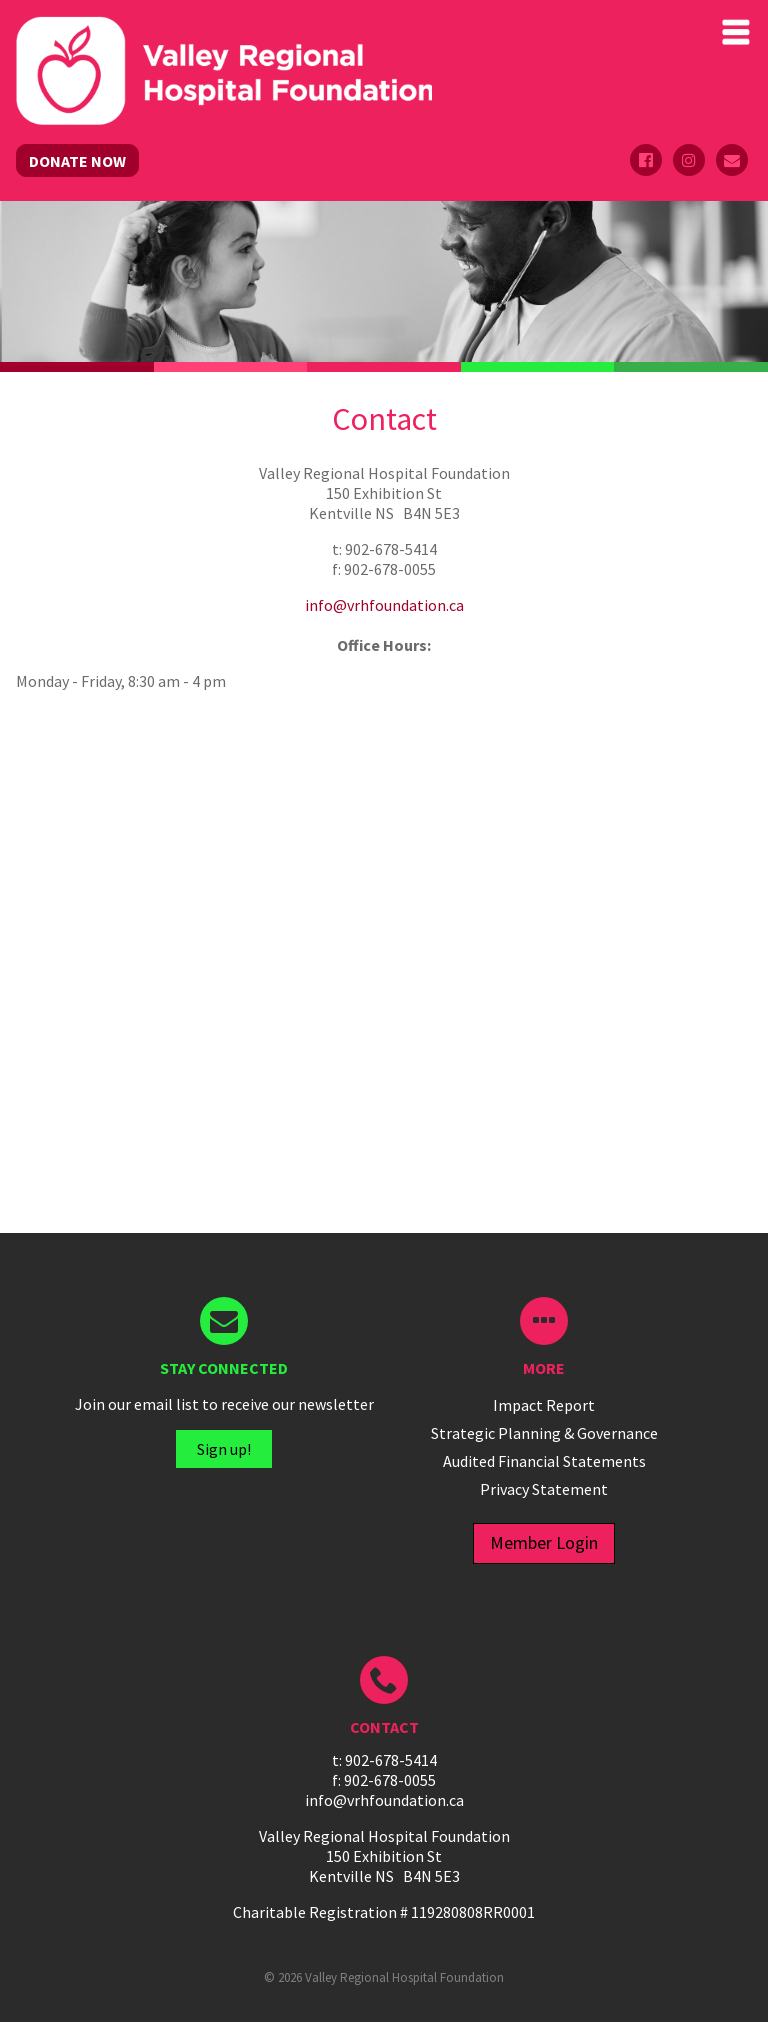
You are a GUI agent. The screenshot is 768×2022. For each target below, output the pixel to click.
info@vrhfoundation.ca (384, 605)
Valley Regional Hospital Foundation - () (224, 36)
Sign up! (224, 1449)
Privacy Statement (544, 1489)
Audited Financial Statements (544, 1461)
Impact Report (544, 1405)
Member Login (544, 1542)
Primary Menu (736, 32)
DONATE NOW (77, 161)
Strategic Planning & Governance (544, 1433)
